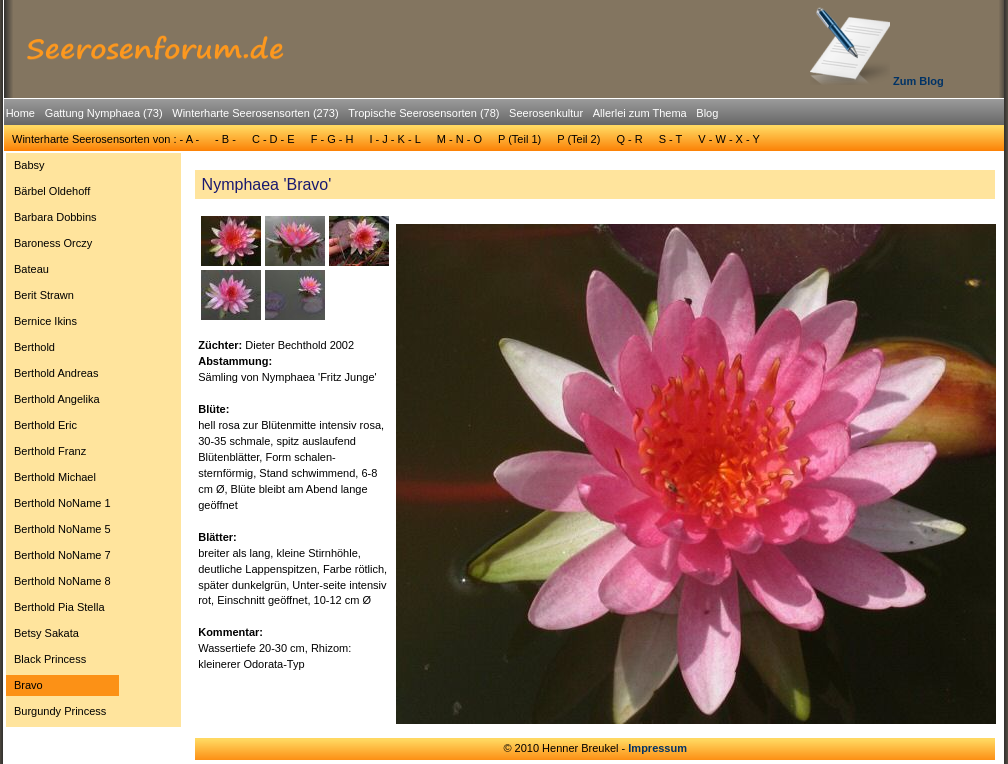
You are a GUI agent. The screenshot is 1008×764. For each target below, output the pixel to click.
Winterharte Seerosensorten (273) (255, 113)
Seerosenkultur (546, 113)
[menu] (62, 441)
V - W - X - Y (729, 139)
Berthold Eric (45, 425)
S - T (671, 139)
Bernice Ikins (45, 321)
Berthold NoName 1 (62, 503)
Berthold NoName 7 (62, 555)
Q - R (629, 139)
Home (20, 113)
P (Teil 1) (519, 139)
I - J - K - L (394, 139)
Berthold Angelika (57, 399)
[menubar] (362, 116)
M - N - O (459, 139)
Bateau (31, 269)
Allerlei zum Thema (640, 113)
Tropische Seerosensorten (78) (423, 113)
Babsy (29, 165)
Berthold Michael (55, 477)
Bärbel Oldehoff (52, 191)
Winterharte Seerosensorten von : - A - (105, 139)
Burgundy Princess (60, 711)
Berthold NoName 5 (62, 529)
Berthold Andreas (56, 373)
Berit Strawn (44, 295)
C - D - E (273, 139)
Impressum (657, 748)
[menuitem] (20, 113)
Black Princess (50, 659)
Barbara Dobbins (55, 217)
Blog (707, 113)
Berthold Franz (50, 451)
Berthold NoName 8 (62, 581)
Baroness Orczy (53, 243)
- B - (225, 139)
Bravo (28, 685)
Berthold (34, 347)
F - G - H (332, 139)
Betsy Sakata (46, 633)
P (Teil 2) (578, 139)
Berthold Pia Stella (59, 607)
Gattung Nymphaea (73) (104, 113)
